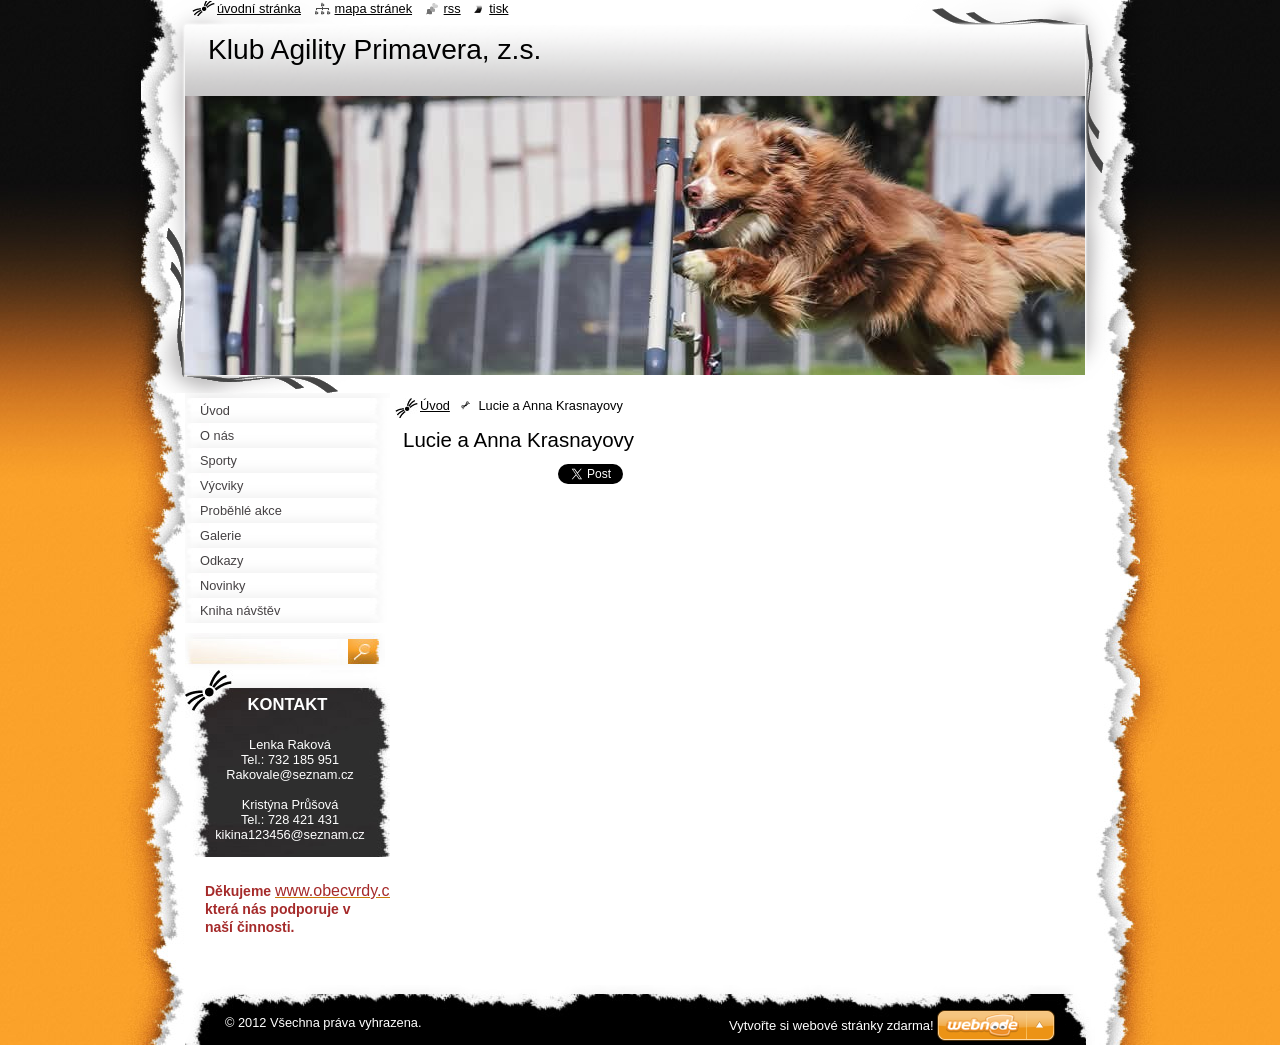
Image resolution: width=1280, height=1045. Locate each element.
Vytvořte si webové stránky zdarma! (831, 1025)
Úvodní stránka (259, 8)
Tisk (498, 8)
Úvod (435, 405)
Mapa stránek (374, 8)
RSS (452, 8)
